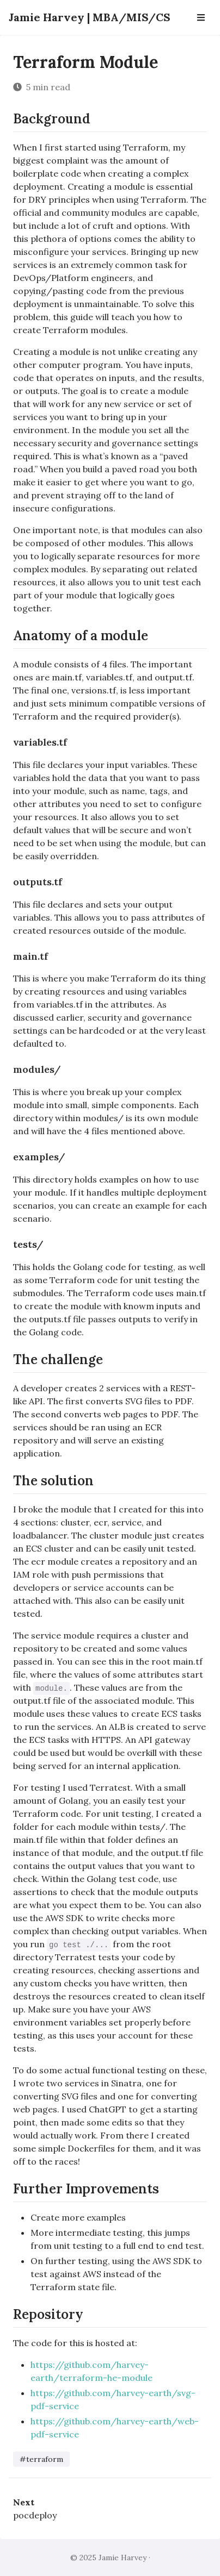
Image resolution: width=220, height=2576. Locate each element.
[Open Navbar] (201, 17)
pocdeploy (35, 2515)
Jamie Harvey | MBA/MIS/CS (89, 17)
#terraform (41, 2459)
